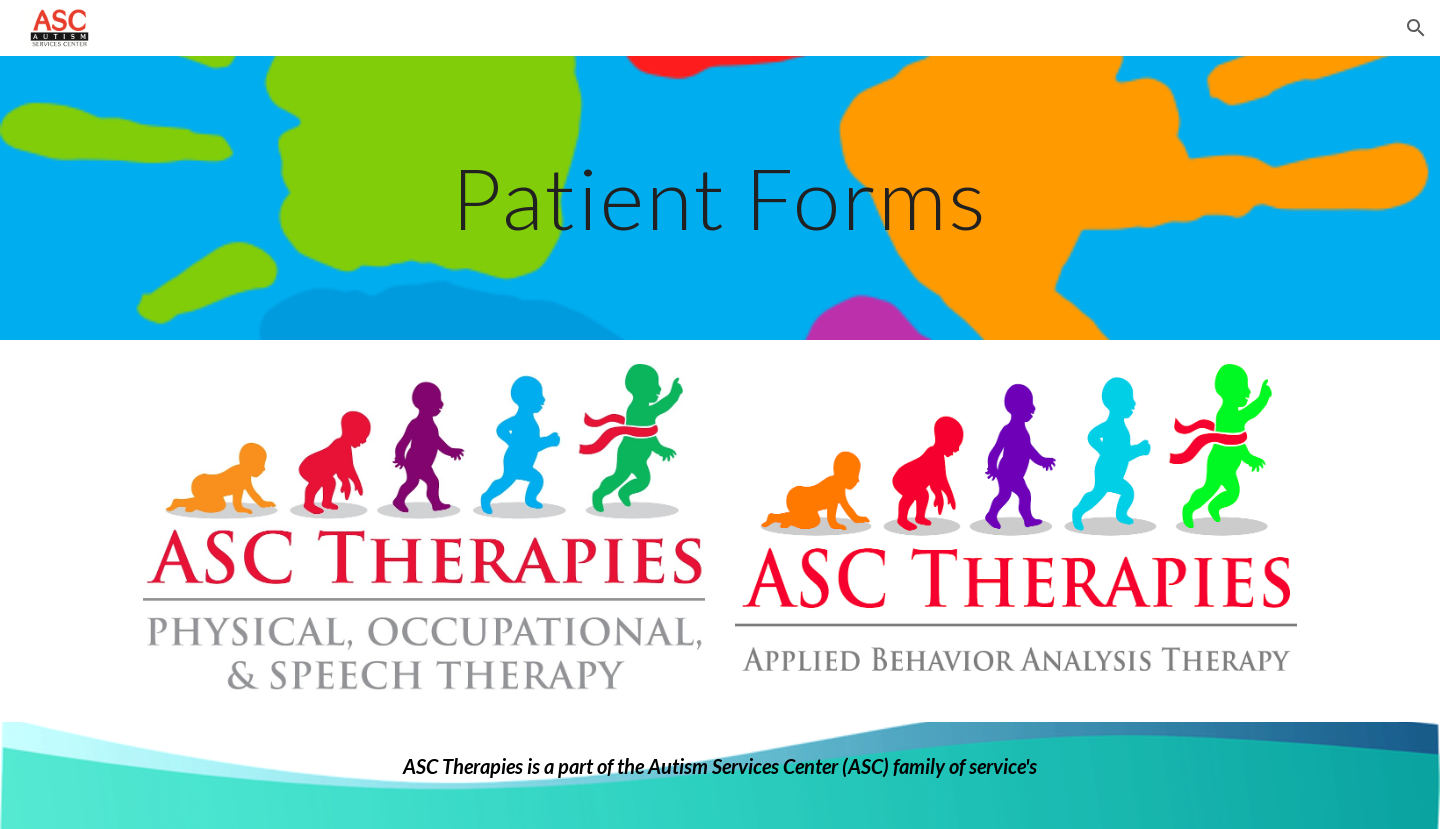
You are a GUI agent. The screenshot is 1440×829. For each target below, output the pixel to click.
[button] (1416, 28)
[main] (720, 197)
